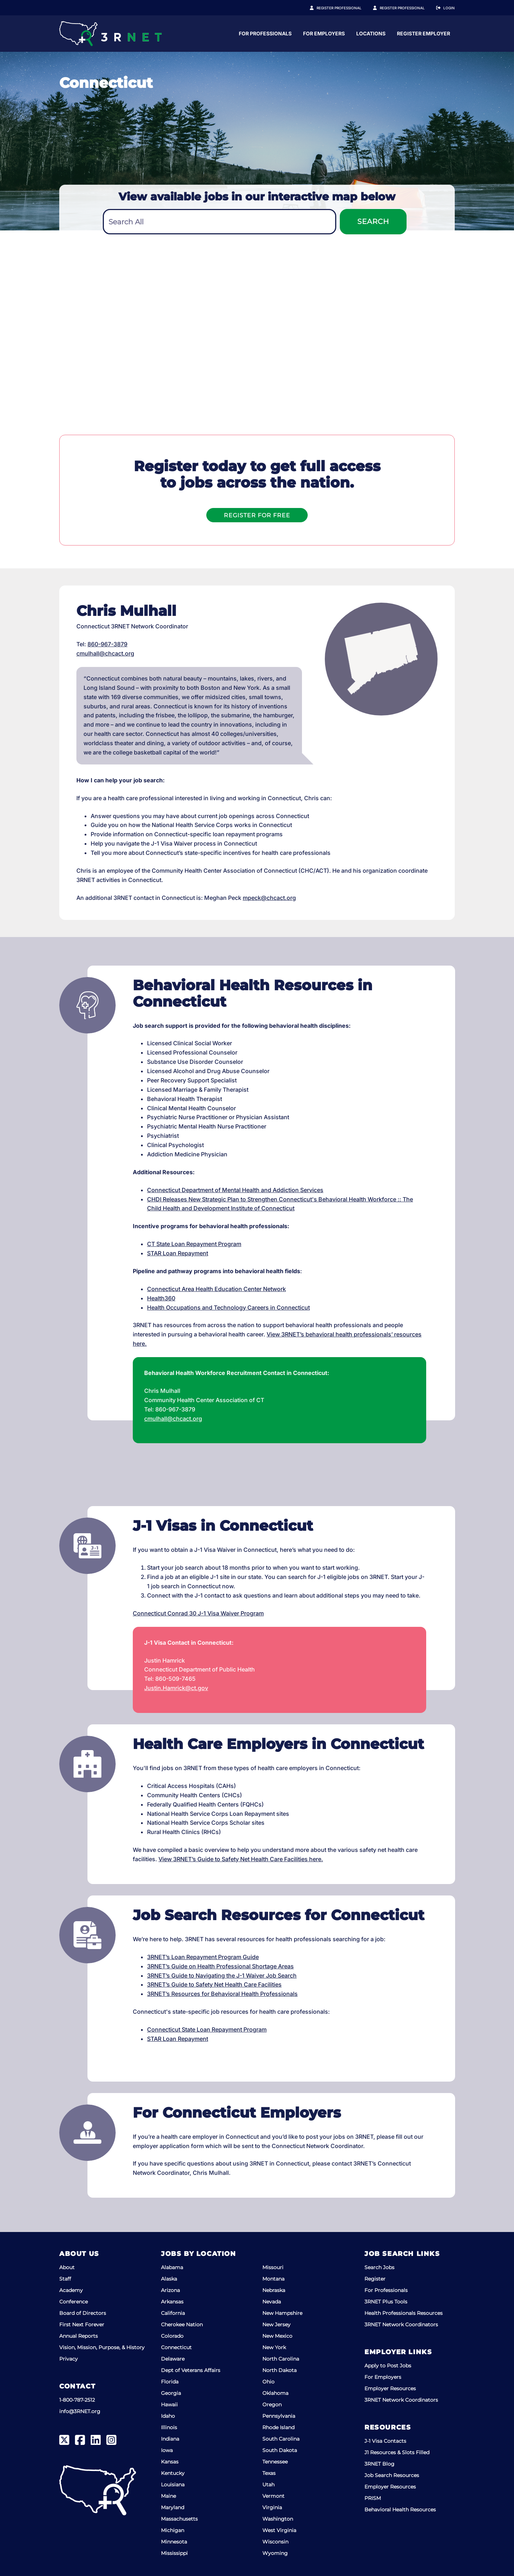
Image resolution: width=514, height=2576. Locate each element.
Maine (168, 2496)
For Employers (393, 33)
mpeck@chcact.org (269, 897)
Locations (440, 33)
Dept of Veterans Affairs (190, 2370)
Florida (169, 2381)
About (67, 2267)
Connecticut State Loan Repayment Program (207, 2029)
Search (373, 221)
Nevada (271, 2301)
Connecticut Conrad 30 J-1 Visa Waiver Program (198, 1613)
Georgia (171, 2393)
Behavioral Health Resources (400, 2509)
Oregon (272, 2404)
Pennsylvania (278, 2416)
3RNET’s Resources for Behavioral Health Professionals (222, 1993)
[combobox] (220, 221)
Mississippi (174, 2553)
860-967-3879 (107, 644)
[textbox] (220, 222)
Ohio (268, 2381)
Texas (269, 2473)
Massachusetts (179, 2519)
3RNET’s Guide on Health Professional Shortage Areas (220, 1966)
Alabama (172, 2267)
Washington (277, 2519)
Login (449, 8)
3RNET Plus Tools (385, 2301)
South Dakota (279, 2450)
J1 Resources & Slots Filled (396, 2452)
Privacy (68, 2359)
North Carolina (280, 2359)
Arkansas (172, 2301)
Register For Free (257, 515)
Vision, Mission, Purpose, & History (102, 2347)
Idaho (168, 2416)
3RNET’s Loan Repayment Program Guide (203, 1956)
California (173, 2313)
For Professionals (334, 33)
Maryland (172, 2507)
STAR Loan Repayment (177, 1253)
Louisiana (173, 2484)
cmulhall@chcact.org (105, 653)
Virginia (272, 2507)
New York (274, 2347)
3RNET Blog (379, 2464)
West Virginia (279, 2530)
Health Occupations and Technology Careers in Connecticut (228, 1307)
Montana (273, 2279)
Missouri (272, 2267)
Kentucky (173, 2473)
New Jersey (276, 2324)
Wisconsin (275, 2541)
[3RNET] (110, 33)
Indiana (170, 2439)
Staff (65, 2279)
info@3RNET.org (79, 2411)
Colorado (172, 2336)
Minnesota (174, 2541)
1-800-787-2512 (77, 2400)
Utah (268, 2484)
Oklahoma (275, 2393)
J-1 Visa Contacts (385, 2441)
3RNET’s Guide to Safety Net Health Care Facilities (214, 1984)
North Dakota (279, 2370)
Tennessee (275, 2461)
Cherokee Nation (182, 2324)
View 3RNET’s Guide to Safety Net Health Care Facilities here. (240, 1859)
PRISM (372, 2498)
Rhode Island (278, 2427)
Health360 (161, 1298)
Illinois (169, 2427)
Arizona (170, 2290)
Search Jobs (379, 2267)
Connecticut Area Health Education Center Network (216, 1288)
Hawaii (169, 2404)
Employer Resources (390, 2388)
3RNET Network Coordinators (401, 2324)
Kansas (169, 2461)
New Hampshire (282, 2313)
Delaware (173, 2359)
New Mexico (277, 2336)
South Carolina (280, 2439)
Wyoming (275, 2553)
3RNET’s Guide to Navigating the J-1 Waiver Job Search (222, 1975)
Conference (73, 2301)
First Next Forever (81, 2324)
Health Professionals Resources (403, 2313)
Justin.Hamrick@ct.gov (176, 1687)
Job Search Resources (391, 2475)
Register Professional (346, 8)
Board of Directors (82, 2313)
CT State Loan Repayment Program (194, 1243)
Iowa (167, 2450)
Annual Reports (78, 2336)
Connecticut (176, 2347)
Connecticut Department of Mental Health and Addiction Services (235, 1190)
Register (375, 2279)
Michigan (172, 2530)
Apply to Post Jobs (387, 2365)
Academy (71, 2290)
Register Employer (406, 8)
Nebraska (273, 2290)
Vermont (273, 2496)
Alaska (169, 2279)
